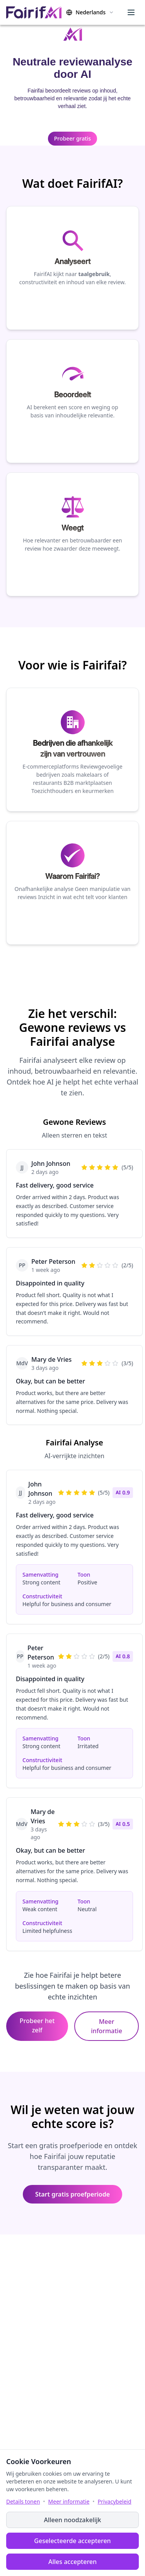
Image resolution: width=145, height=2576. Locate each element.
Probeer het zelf (37, 2025)
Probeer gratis (72, 138)
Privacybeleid (114, 2501)
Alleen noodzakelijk (72, 2520)
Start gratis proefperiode (72, 2194)
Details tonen (23, 2501)
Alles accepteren (72, 2561)
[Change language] (90, 12)
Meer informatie (106, 2026)
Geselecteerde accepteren (72, 2541)
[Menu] (131, 12)
